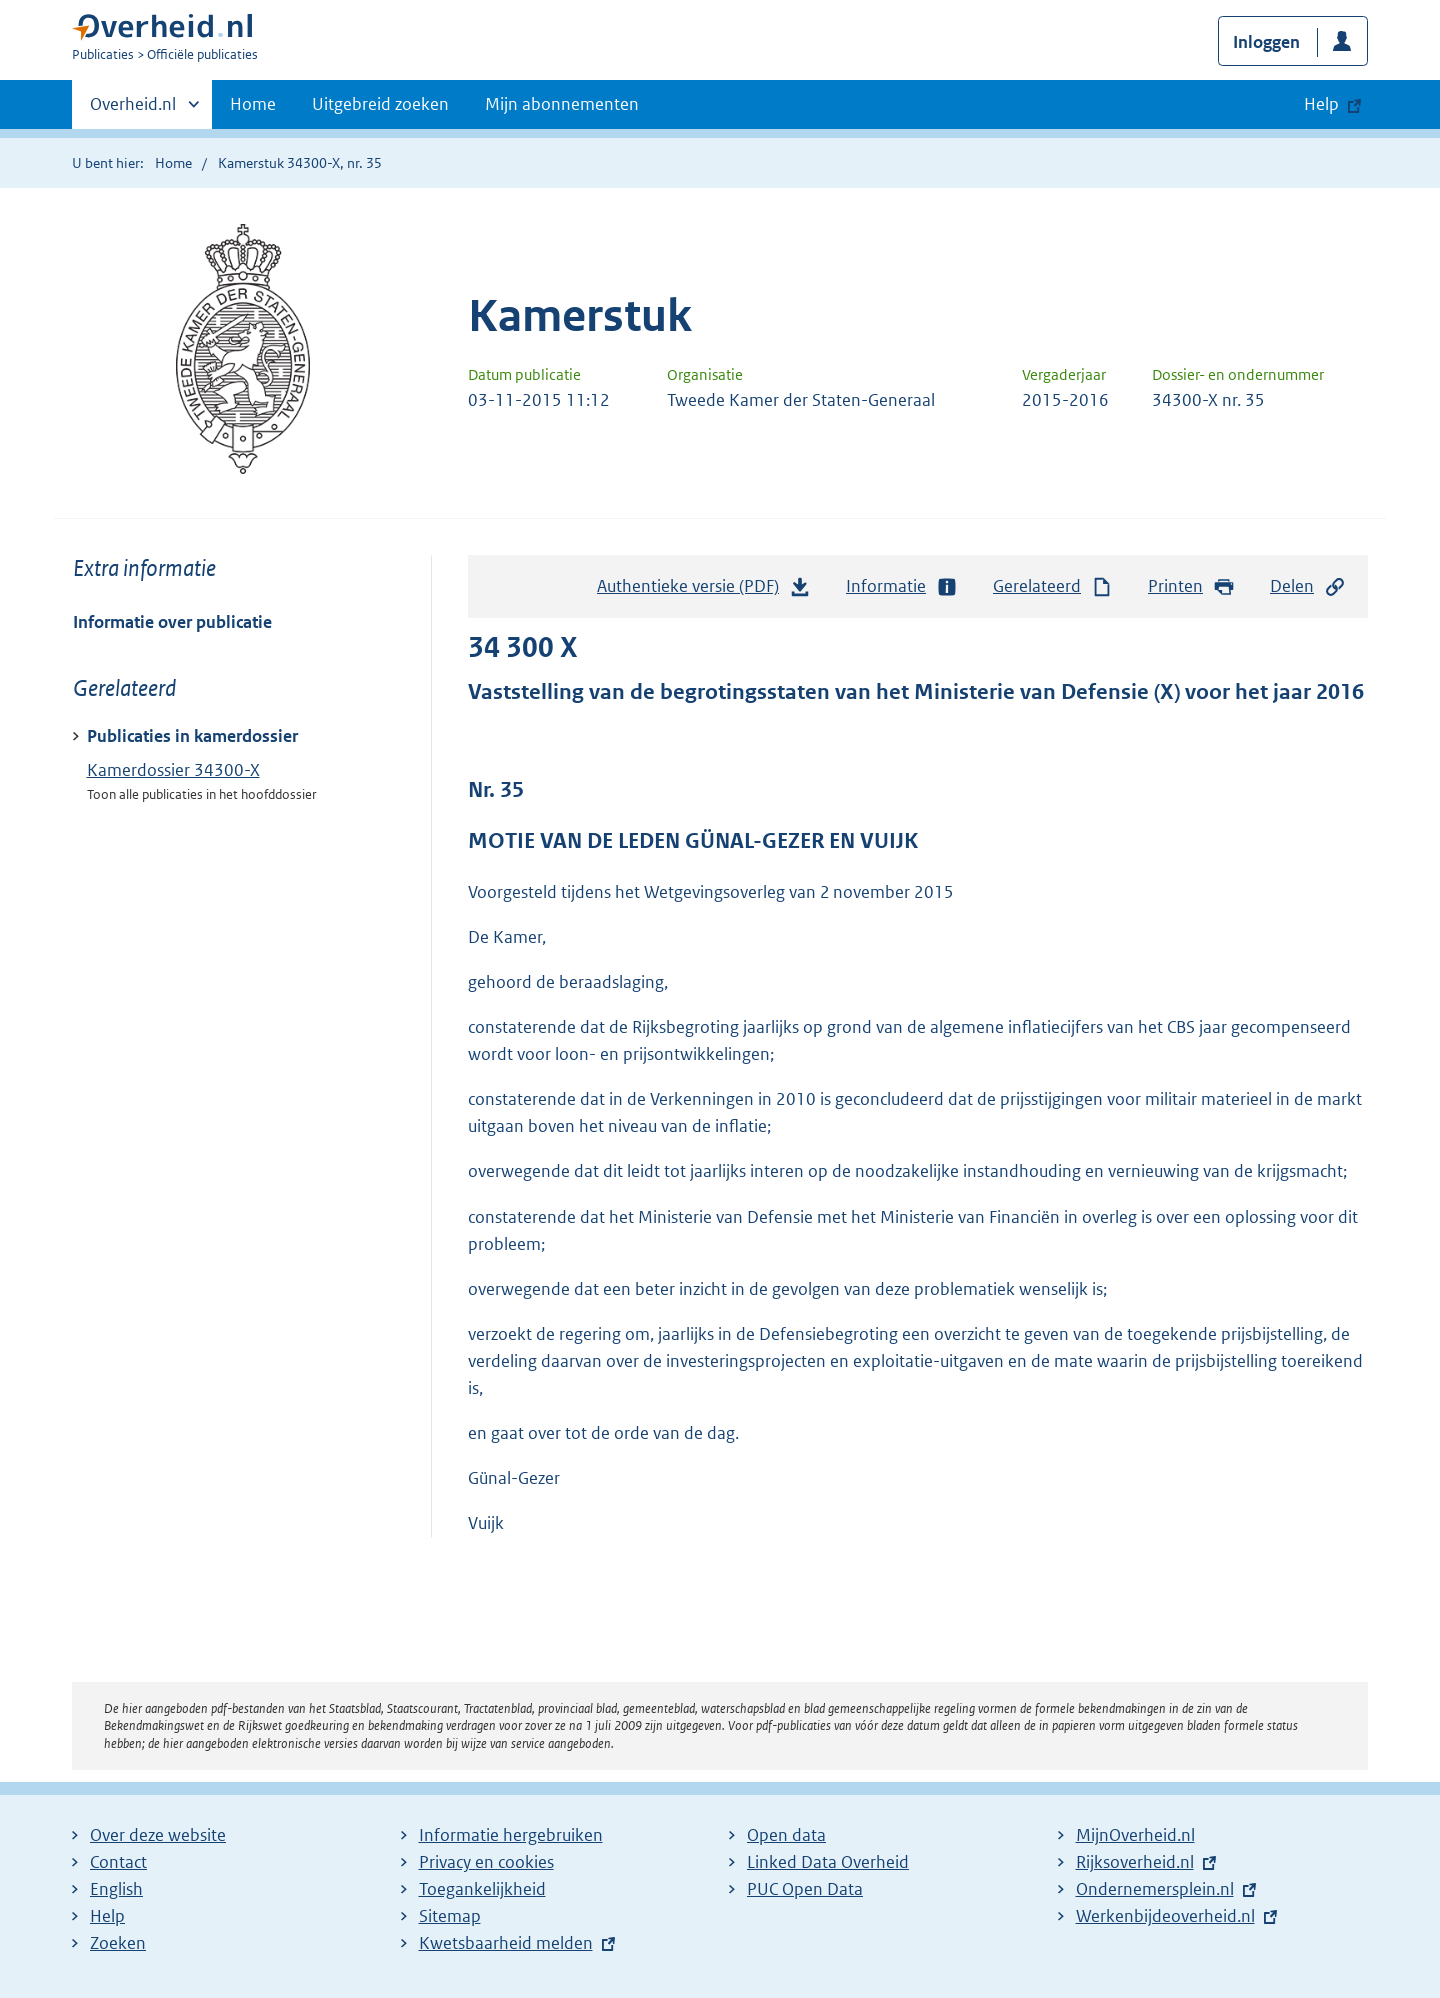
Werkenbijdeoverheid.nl (1165, 1916)
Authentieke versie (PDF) (704, 591)
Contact (118, 1862)
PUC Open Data (805, 1889)
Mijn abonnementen (562, 104)
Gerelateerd (1053, 586)
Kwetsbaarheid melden (506, 1943)
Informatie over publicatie (172, 622)
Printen (1191, 586)
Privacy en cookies (486, 1862)
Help (107, 1916)
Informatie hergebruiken (511, 1835)
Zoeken (118, 1943)
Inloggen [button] (1266, 42)
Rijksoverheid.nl (1135, 1862)
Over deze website (158, 1835)
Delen (1308, 586)
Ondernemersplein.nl (1155, 1889)
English (116, 1889)
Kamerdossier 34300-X (173, 770)
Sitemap (450, 1916)
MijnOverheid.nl (1135, 1835)
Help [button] (1321, 104)
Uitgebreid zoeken (380, 104)
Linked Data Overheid (828, 1862)
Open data (786, 1835)
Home (253, 104)
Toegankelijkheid (482, 1889)
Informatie (902, 586)
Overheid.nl (133, 110)
